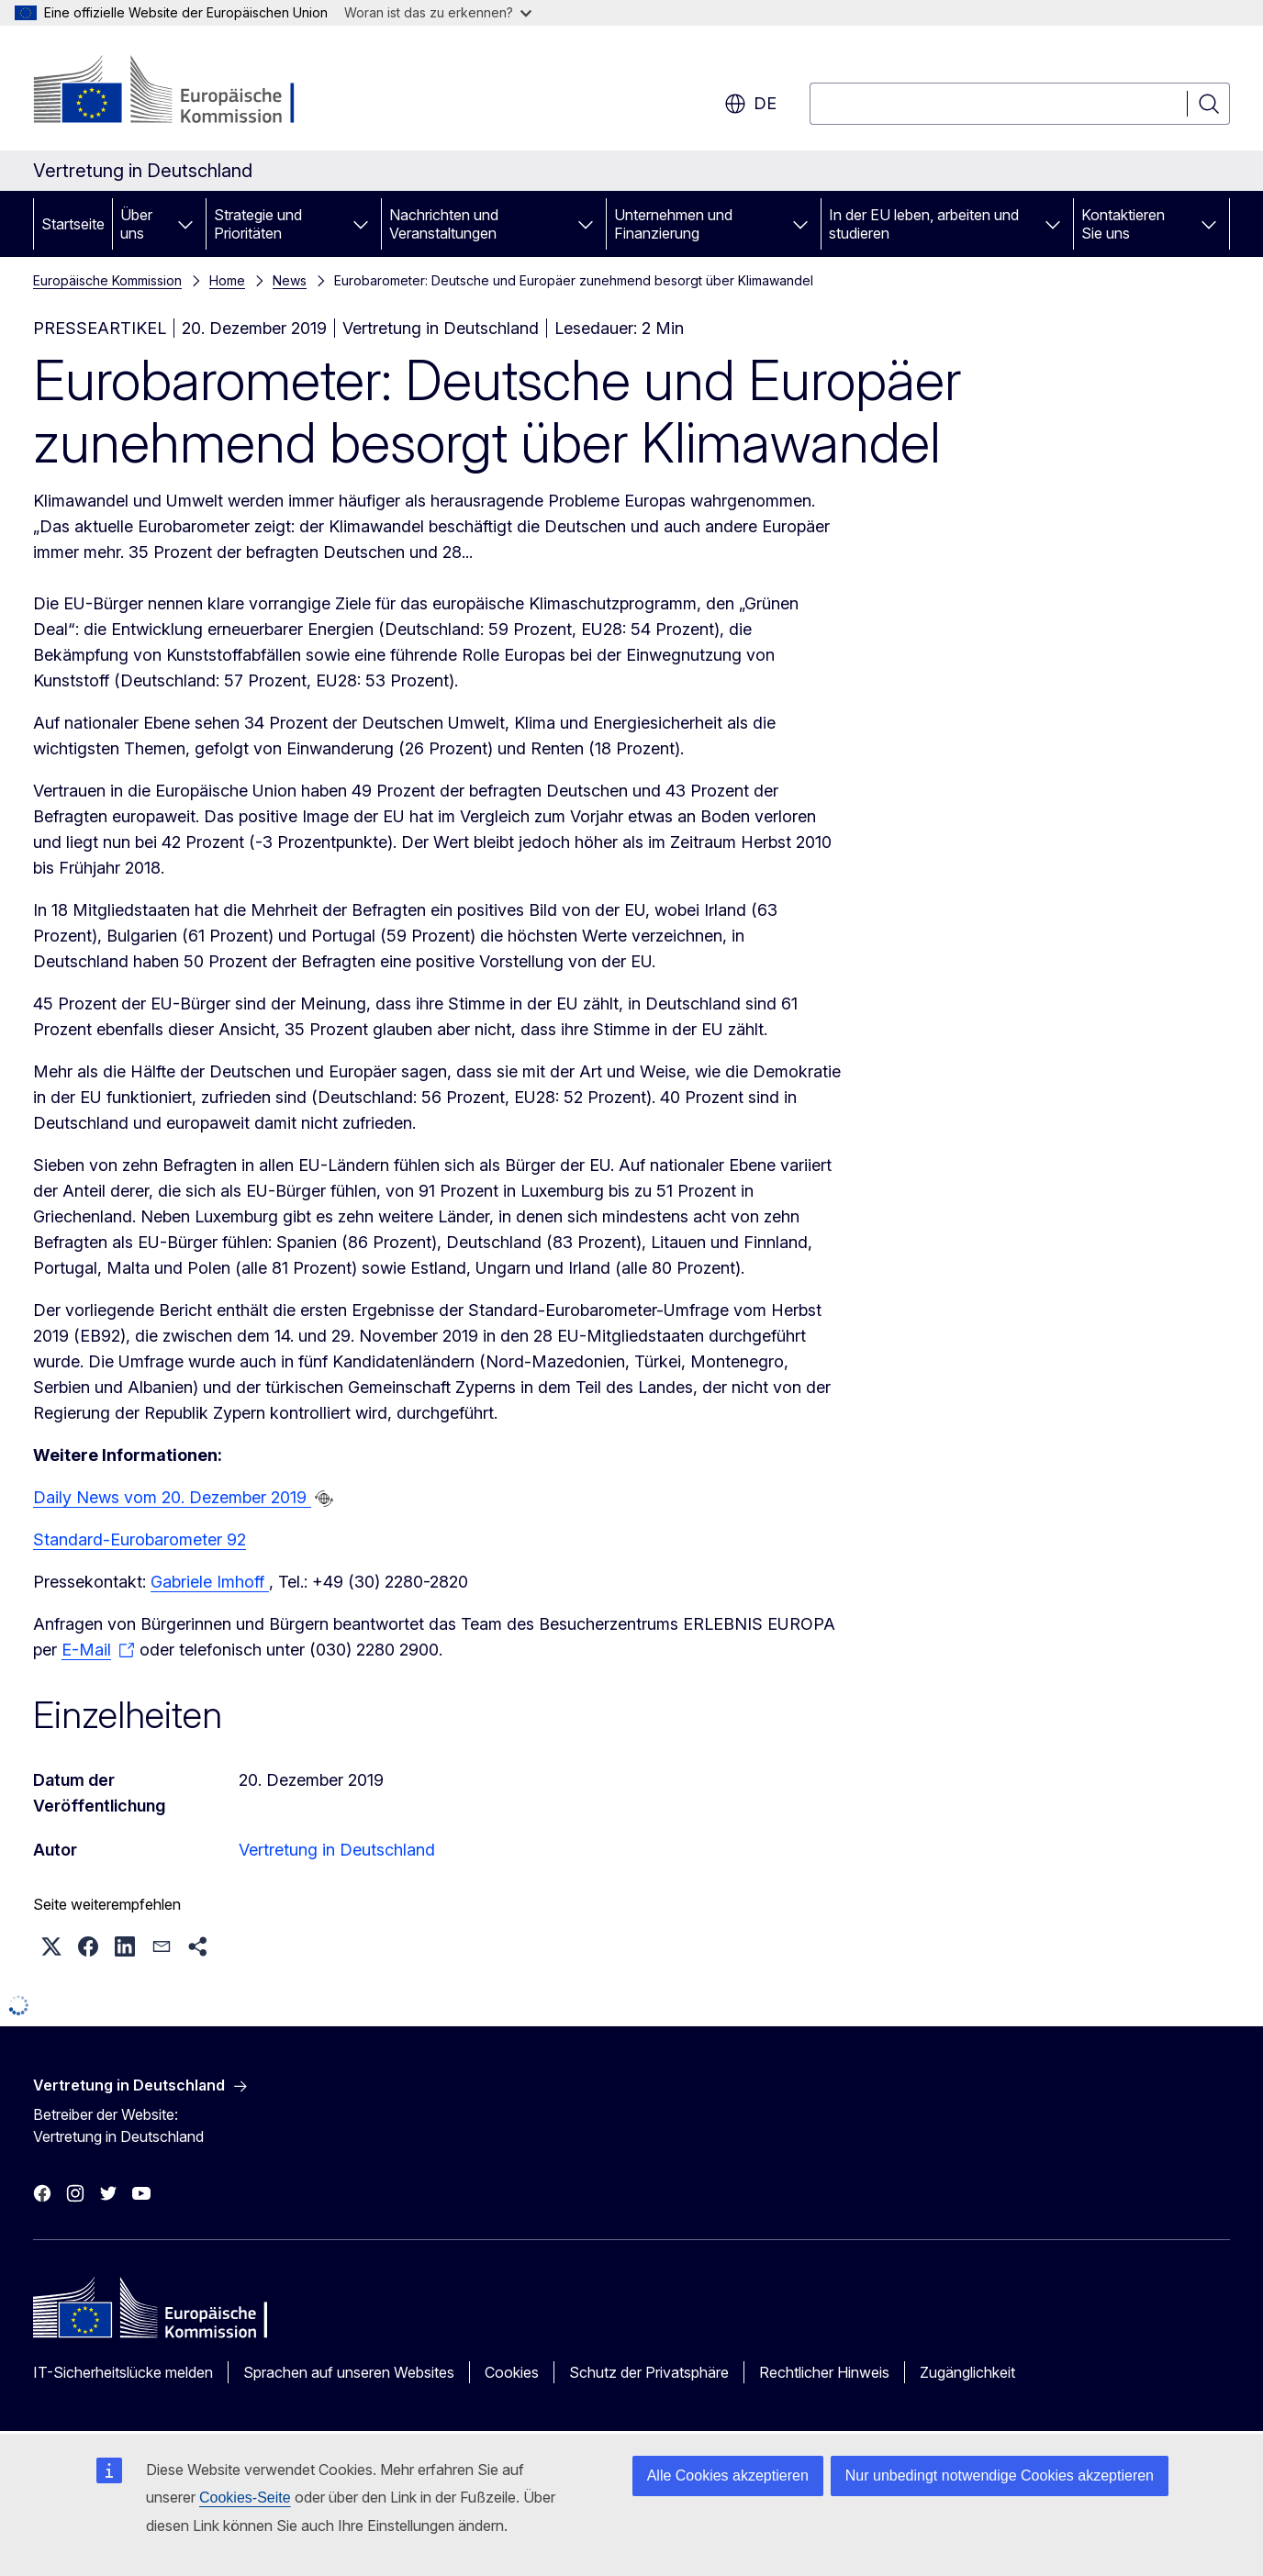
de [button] (750, 104)
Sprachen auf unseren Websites (348, 2372)
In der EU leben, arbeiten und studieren (924, 224)
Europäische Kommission (107, 280)
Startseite (73, 224)
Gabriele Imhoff (210, 1581)
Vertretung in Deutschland (337, 1849)
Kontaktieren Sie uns (1123, 224)
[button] (51, 1946)
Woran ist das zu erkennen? (437, 12)
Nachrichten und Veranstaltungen (443, 224)
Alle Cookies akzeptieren (728, 2475)
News (290, 280)
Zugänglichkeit (967, 2372)
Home (227, 280)
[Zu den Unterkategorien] (185, 224)
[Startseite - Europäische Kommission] (181, 91)
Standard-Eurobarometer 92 (139, 1539)
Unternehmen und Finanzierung (673, 224)
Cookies (512, 2372)
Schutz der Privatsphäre (649, 2372)
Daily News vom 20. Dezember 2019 (172, 1497)
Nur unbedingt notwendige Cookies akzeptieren (999, 2475)
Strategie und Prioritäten (258, 224)
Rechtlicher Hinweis (824, 2372)
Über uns (136, 224)
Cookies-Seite (245, 2497)
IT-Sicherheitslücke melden (123, 2372)
